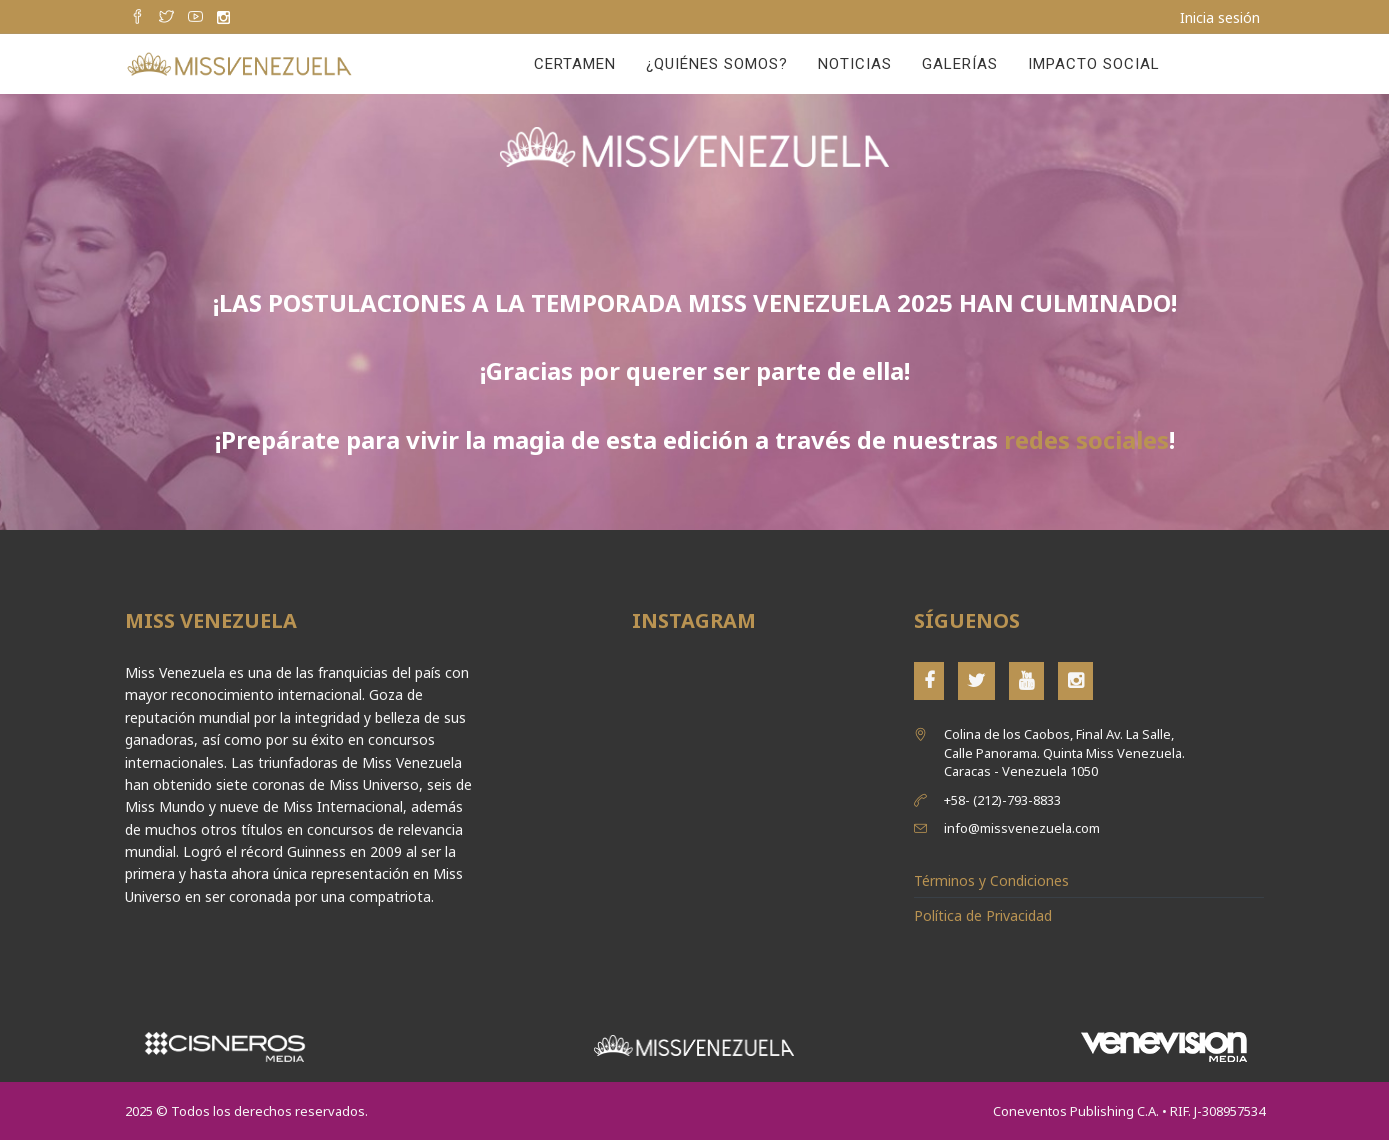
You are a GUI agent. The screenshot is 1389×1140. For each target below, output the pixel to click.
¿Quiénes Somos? (717, 64)
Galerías (960, 64)
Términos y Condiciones (991, 880)
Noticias (855, 64)
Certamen (575, 64)
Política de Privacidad (983, 915)
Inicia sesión (1220, 17)
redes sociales (1086, 439)
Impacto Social (1094, 64)
